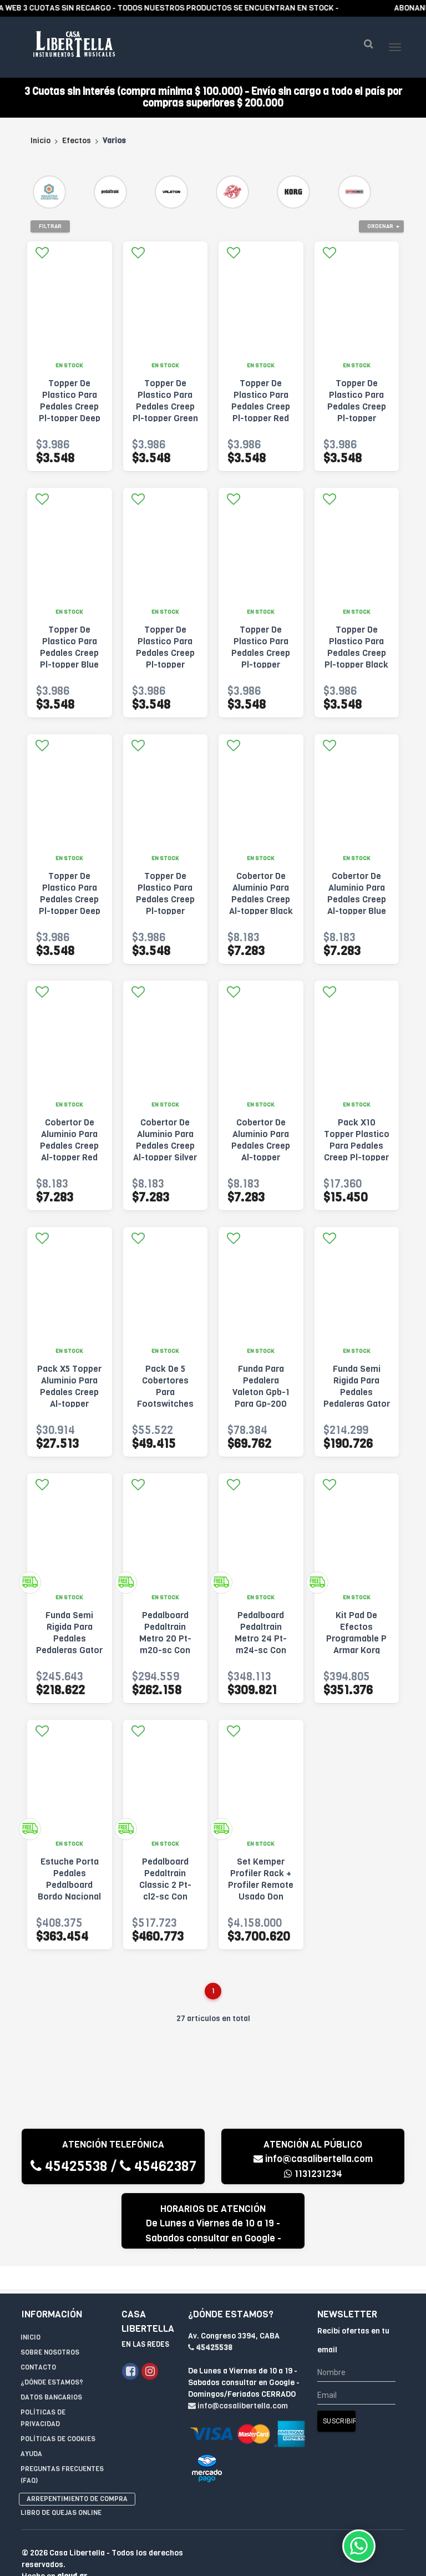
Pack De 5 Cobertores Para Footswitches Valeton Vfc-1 (165, 1392)
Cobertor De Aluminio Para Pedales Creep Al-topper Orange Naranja (260, 1146)
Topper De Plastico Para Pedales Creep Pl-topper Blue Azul (69, 653)
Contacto (38, 2344)
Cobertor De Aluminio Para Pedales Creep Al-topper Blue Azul (356, 899)
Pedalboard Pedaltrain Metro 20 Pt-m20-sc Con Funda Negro (165, 1638)
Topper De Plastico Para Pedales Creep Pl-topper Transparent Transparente (165, 905)
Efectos (76, 140)
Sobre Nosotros (50, 2329)
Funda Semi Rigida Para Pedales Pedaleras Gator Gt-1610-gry (356, 1392)
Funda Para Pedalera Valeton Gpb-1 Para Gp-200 (261, 1386)
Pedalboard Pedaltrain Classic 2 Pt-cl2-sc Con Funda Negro (165, 1885)
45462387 (158, 2166)
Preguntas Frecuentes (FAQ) (62, 2452)
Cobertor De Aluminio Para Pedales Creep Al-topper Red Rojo (69, 1146)
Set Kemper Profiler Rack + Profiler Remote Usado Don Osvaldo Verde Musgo (260, 1891)
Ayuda (31, 2431)
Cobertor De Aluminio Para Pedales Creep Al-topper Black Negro (261, 899)
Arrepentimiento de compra (77, 2476)
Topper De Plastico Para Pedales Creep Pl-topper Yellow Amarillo (356, 406)
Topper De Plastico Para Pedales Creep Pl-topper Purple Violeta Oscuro (260, 659)
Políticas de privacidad (43, 2395)
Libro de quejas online (61, 2490)
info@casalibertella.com (313, 2159)
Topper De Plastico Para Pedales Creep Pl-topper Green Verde (165, 406)
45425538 (69, 2166)
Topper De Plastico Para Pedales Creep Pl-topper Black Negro (356, 653)
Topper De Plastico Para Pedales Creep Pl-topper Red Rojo (260, 406)
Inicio (40, 140)
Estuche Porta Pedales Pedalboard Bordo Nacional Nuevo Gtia (69, 1885)
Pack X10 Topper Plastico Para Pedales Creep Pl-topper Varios (356, 1146)
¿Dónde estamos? (52, 2359)
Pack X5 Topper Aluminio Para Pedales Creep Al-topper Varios (69, 1392)
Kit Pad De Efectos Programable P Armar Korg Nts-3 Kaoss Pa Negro (356, 1644)
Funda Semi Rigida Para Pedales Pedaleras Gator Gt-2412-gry (69, 1638)
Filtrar (50, 226)
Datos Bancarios (51, 2374)
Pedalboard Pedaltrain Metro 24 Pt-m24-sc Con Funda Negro (261, 1638)
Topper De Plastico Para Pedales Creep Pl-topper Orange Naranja (165, 653)
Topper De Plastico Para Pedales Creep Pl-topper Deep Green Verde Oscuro (69, 905)
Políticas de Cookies (58, 2416)
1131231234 (313, 2174)
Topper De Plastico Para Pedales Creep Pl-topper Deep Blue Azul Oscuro (69, 412)
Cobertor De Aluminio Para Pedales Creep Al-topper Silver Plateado (165, 1146)
